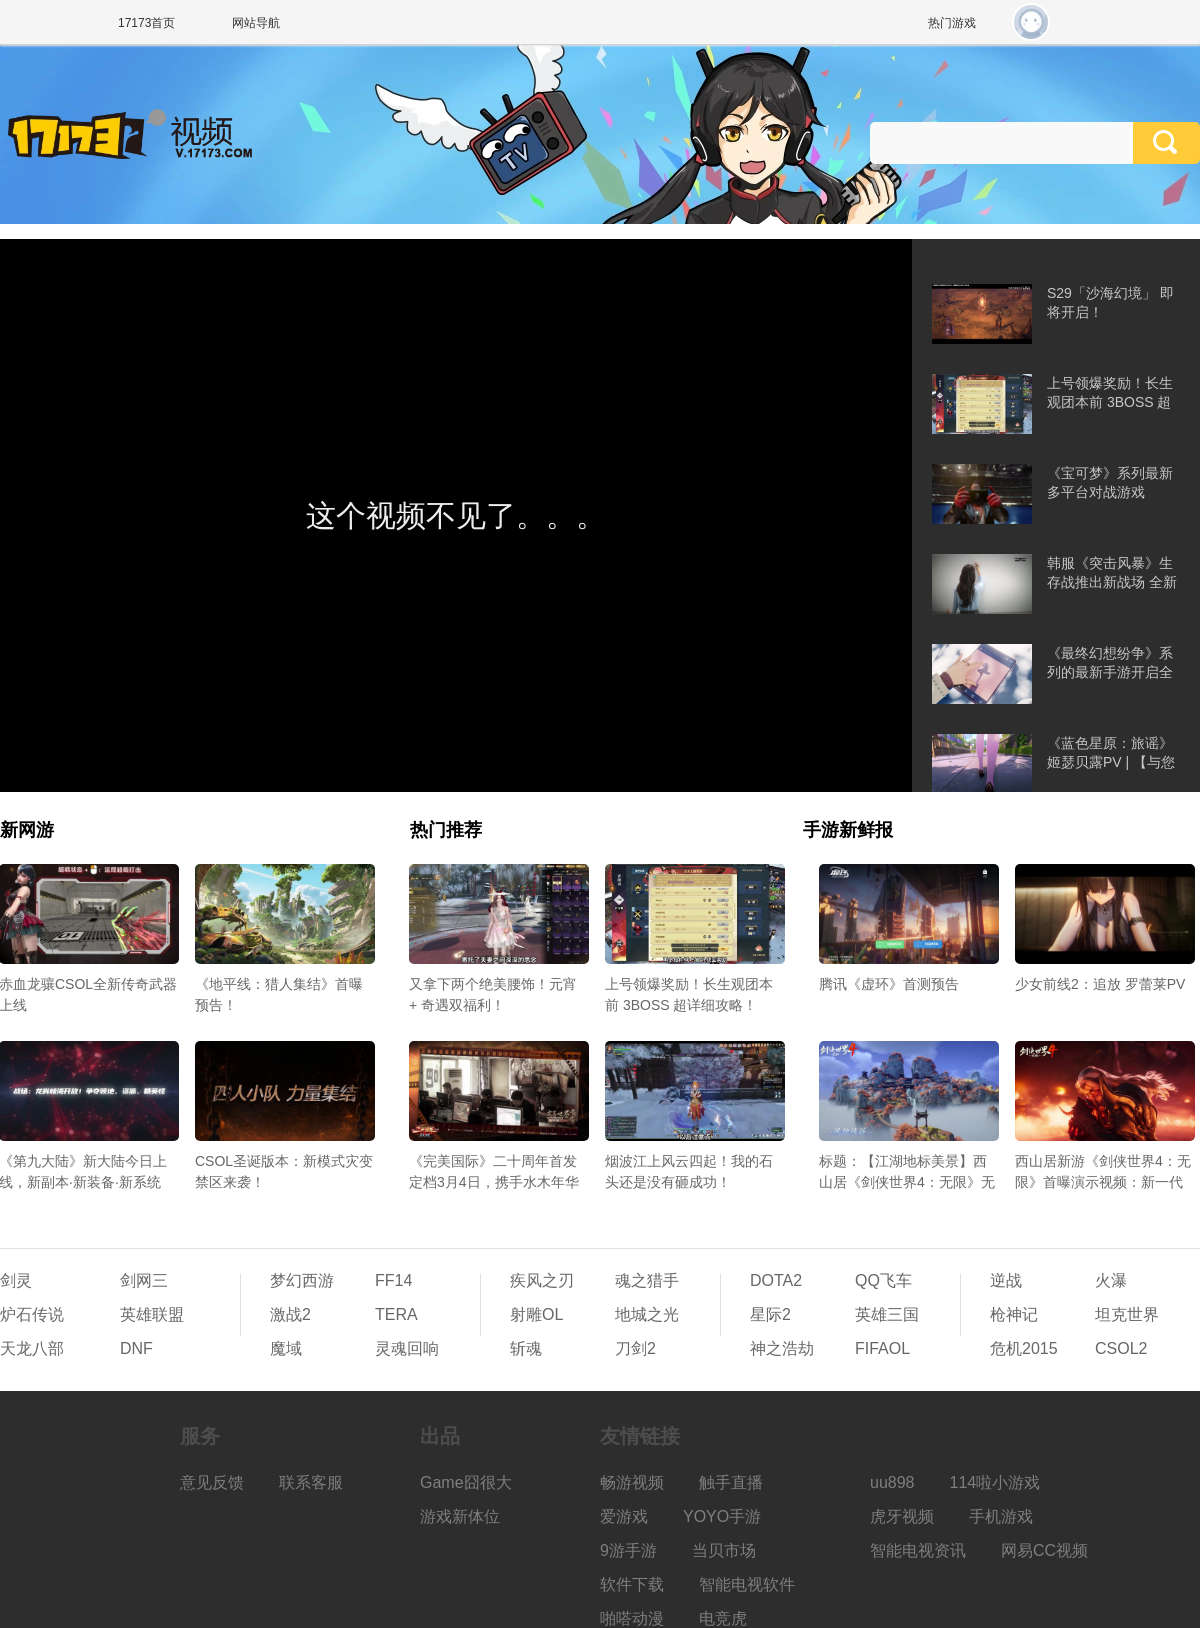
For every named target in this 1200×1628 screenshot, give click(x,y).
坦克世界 (1127, 1314)
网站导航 (256, 23)
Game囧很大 (466, 1482)
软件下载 (632, 1584)
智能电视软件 (747, 1584)
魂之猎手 (647, 1280)
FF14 (393, 1280)
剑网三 (144, 1280)
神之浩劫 (782, 1348)
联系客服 (311, 1482)
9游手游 (628, 1550)
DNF (136, 1348)
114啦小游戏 (995, 1482)
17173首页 (146, 23)
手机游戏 (1001, 1516)
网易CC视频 (1044, 1550)
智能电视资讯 (918, 1550)
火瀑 (1111, 1280)
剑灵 (16, 1280)
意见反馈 (212, 1482)
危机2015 (1024, 1348)
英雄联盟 (152, 1314)
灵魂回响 (407, 1348)
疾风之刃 (542, 1280)
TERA (396, 1314)
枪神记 (1014, 1314)
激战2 (290, 1314)
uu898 (892, 1482)
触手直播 (731, 1482)
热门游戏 (952, 23)
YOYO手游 (722, 1516)
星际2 (770, 1314)
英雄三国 (887, 1314)
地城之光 (647, 1314)
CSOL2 (1121, 1348)
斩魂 (526, 1348)
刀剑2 (635, 1348)
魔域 (286, 1348)
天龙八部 (32, 1348)
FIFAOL (882, 1348)
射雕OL (536, 1314)
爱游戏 (624, 1516)
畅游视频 (632, 1482)
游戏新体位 (460, 1516)
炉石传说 (32, 1314)
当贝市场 (724, 1550)
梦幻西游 (302, 1280)
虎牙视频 (902, 1516)
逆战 (1006, 1280)
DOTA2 (776, 1280)
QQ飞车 (883, 1280)
